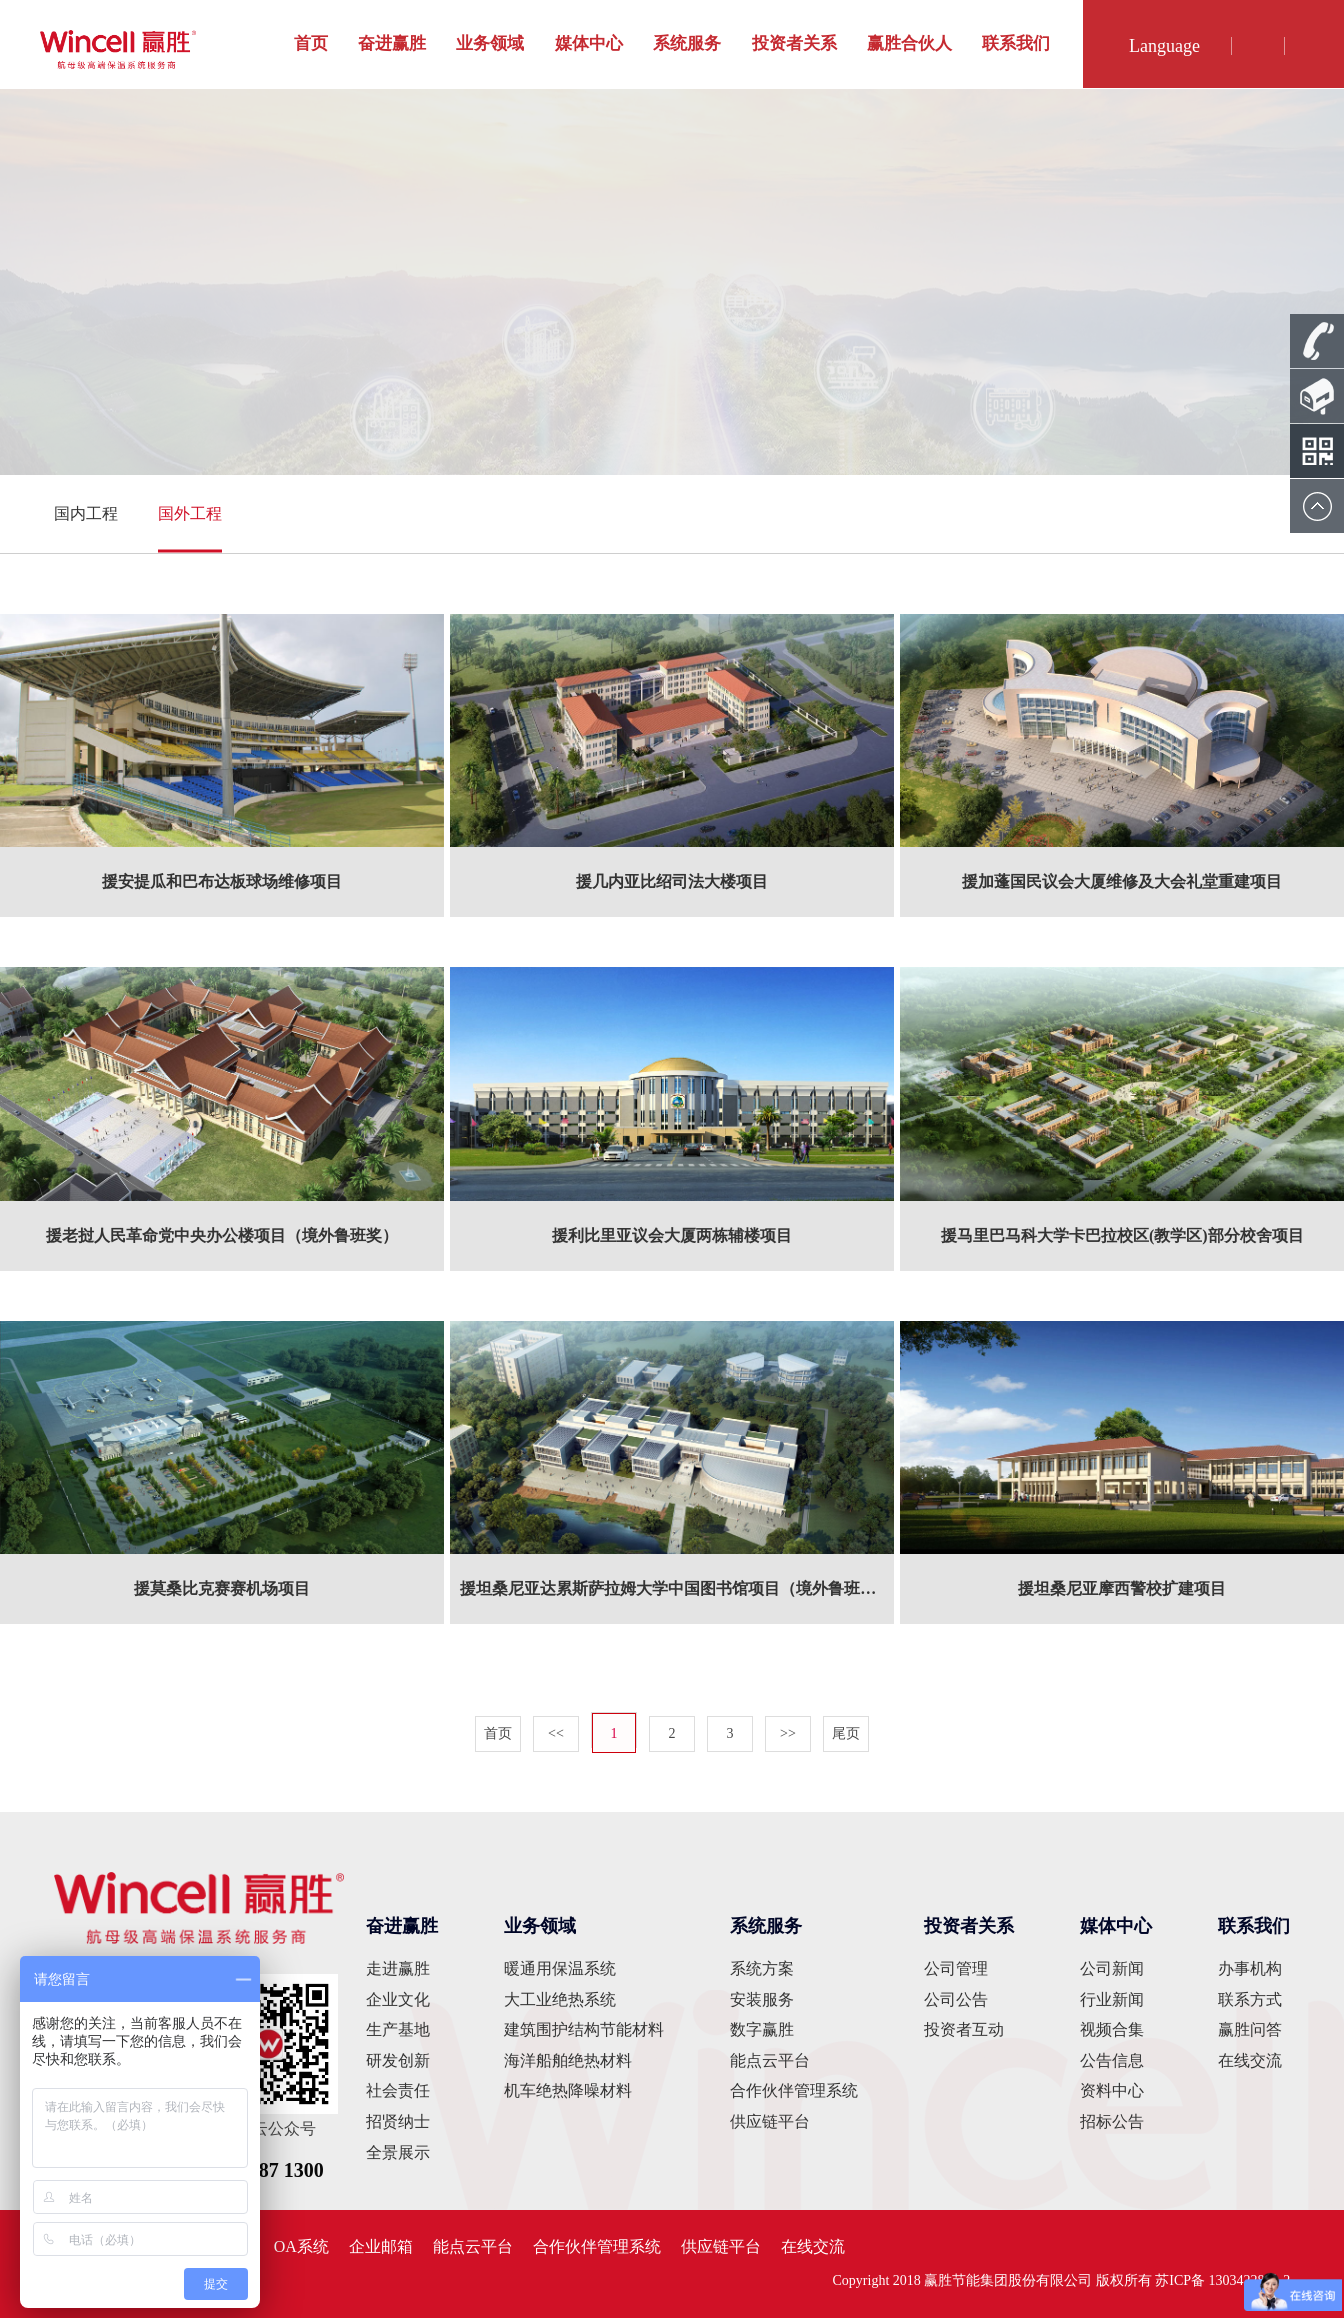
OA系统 (301, 2246)
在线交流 (1250, 2060)
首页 (311, 43)
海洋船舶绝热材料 (568, 2060)
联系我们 (1016, 43)
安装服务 (762, 1999)
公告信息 (1112, 2060)
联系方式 (1250, 1999)
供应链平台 (770, 2121)
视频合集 (1112, 2029)
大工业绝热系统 (560, 1999)
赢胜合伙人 (909, 43)
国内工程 (86, 513)
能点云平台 (770, 2060)
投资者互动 (964, 2029)
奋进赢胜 (392, 43)
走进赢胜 (398, 1968)
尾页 (846, 1733)
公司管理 (956, 1968)
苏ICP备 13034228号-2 (1222, 2280)
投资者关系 (794, 43)
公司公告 (956, 1999)
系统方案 (762, 1968)
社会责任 (398, 2090)
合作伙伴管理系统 (794, 2090)
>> (788, 1733)
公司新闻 (1112, 1968)
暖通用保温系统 (560, 1968)
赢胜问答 (1250, 2029)
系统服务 (687, 43)
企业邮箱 (381, 2246)
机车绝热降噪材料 (568, 2090)
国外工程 (190, 513)
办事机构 (1250, 1968)
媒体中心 (589, 43)
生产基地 (398, 2029)
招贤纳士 (398, 2121)
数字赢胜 (762, 2029)
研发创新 (398, 2060)
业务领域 (490, 43)
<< (556, 1733)
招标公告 (1112, 2121)
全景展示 (398, 2152)
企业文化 (398, 1999)
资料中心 (1112, 2090)
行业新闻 (1112, 1999)
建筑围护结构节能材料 (584, 2029)
